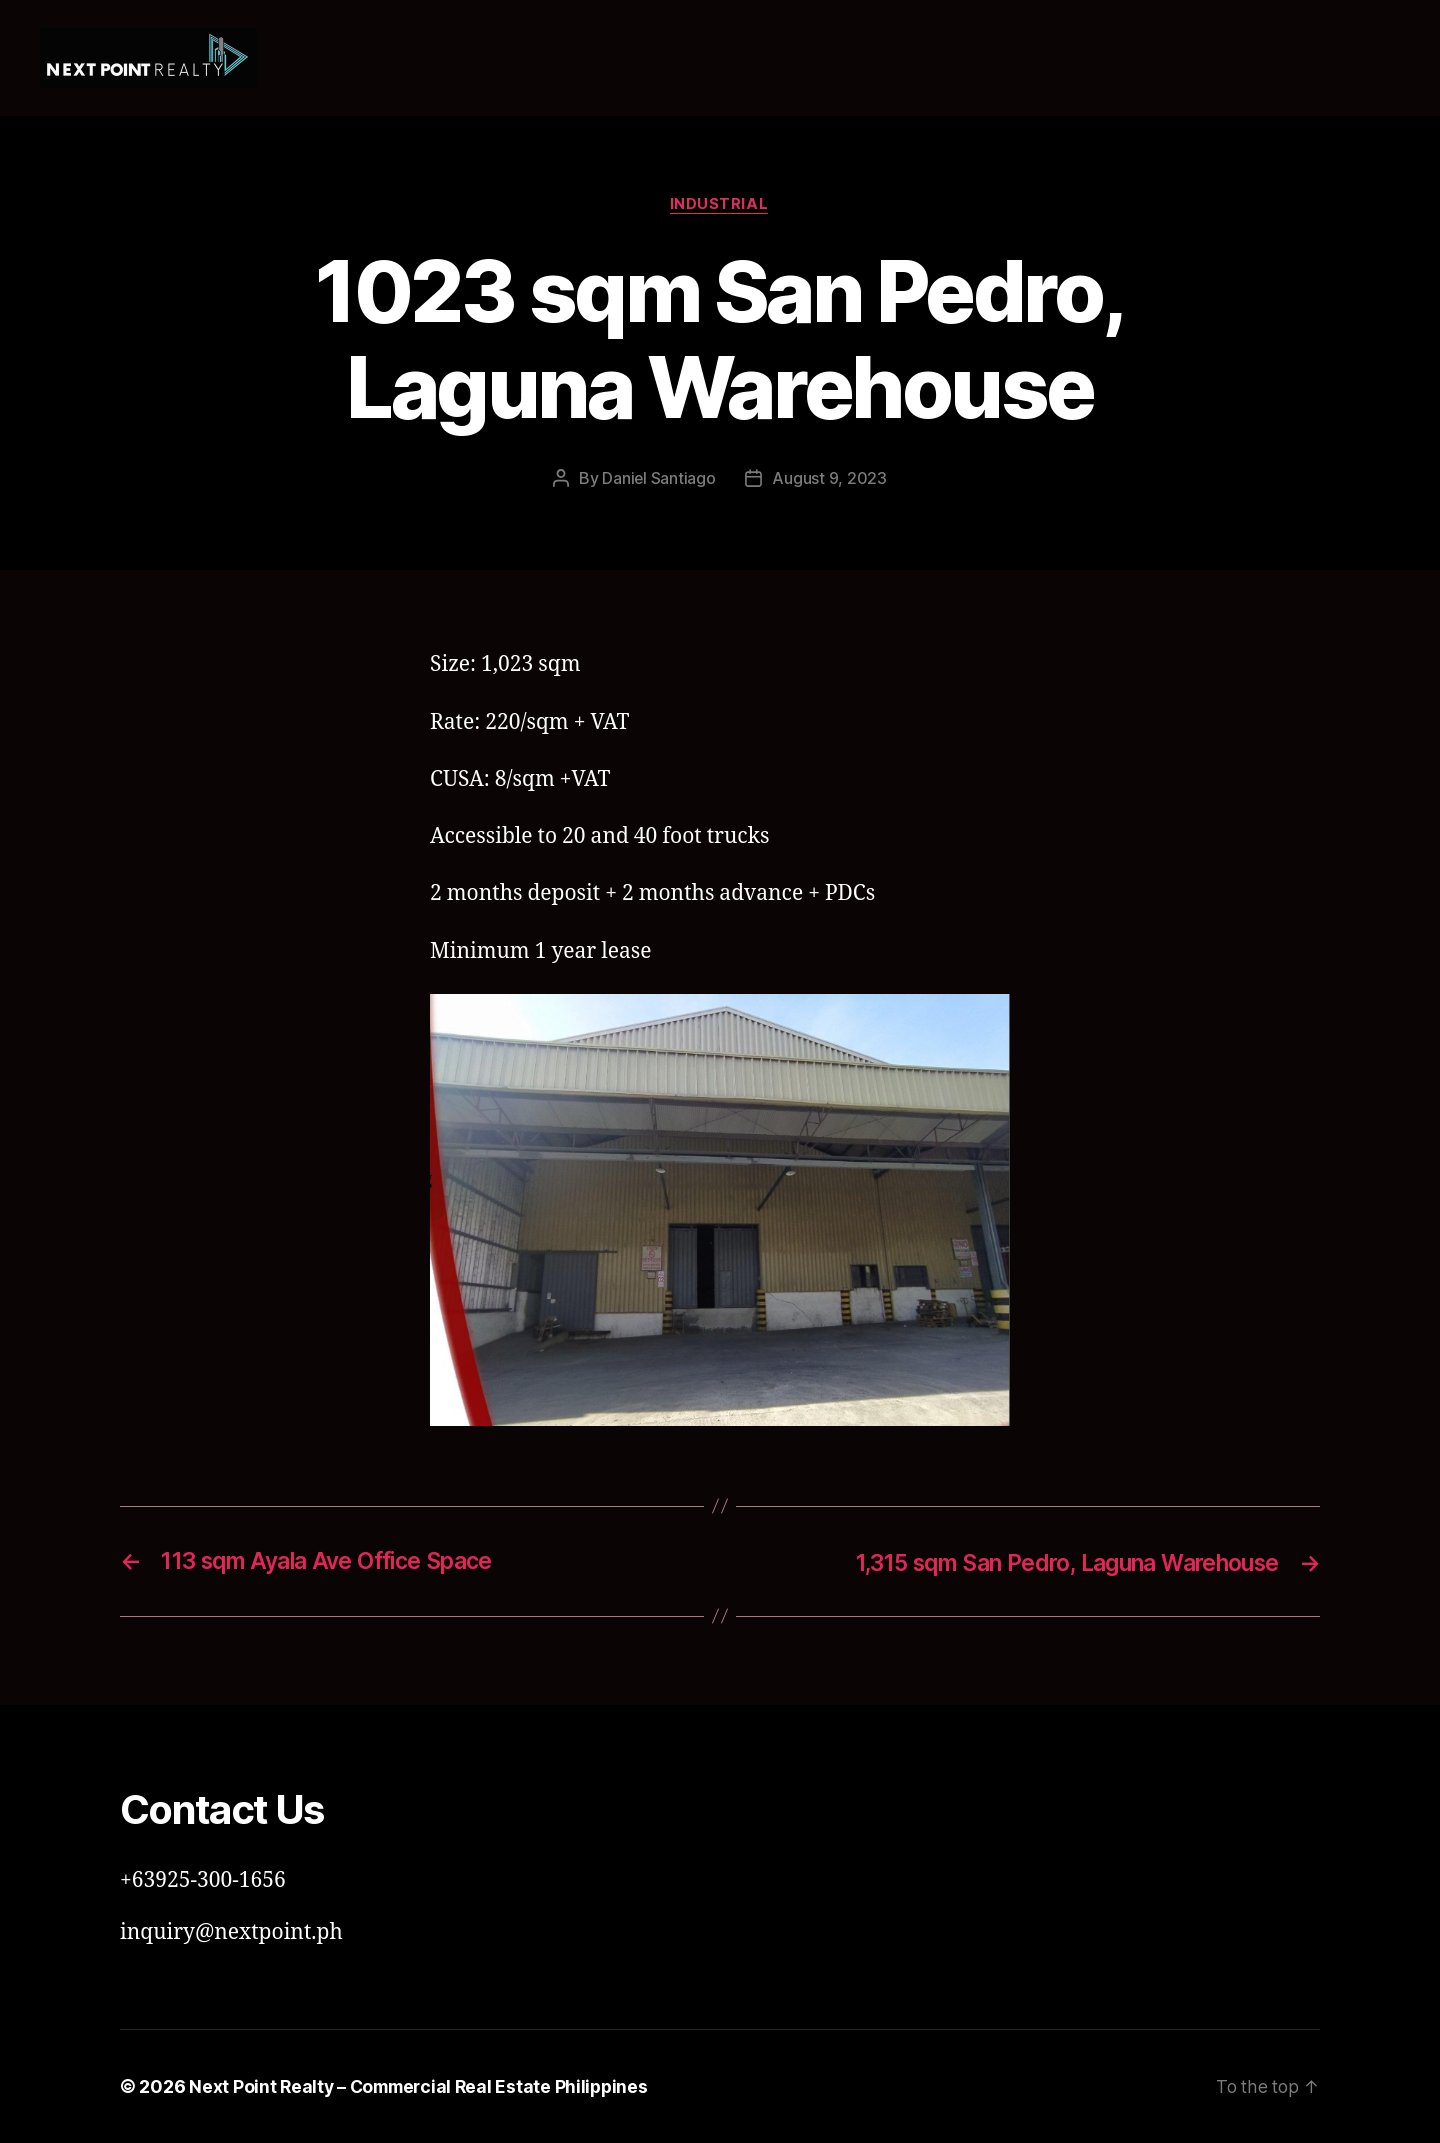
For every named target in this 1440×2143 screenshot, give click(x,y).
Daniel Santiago (659, 479)
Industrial (720, 205)
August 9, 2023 (830, 479)
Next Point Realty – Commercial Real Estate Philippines (423, 2086)
